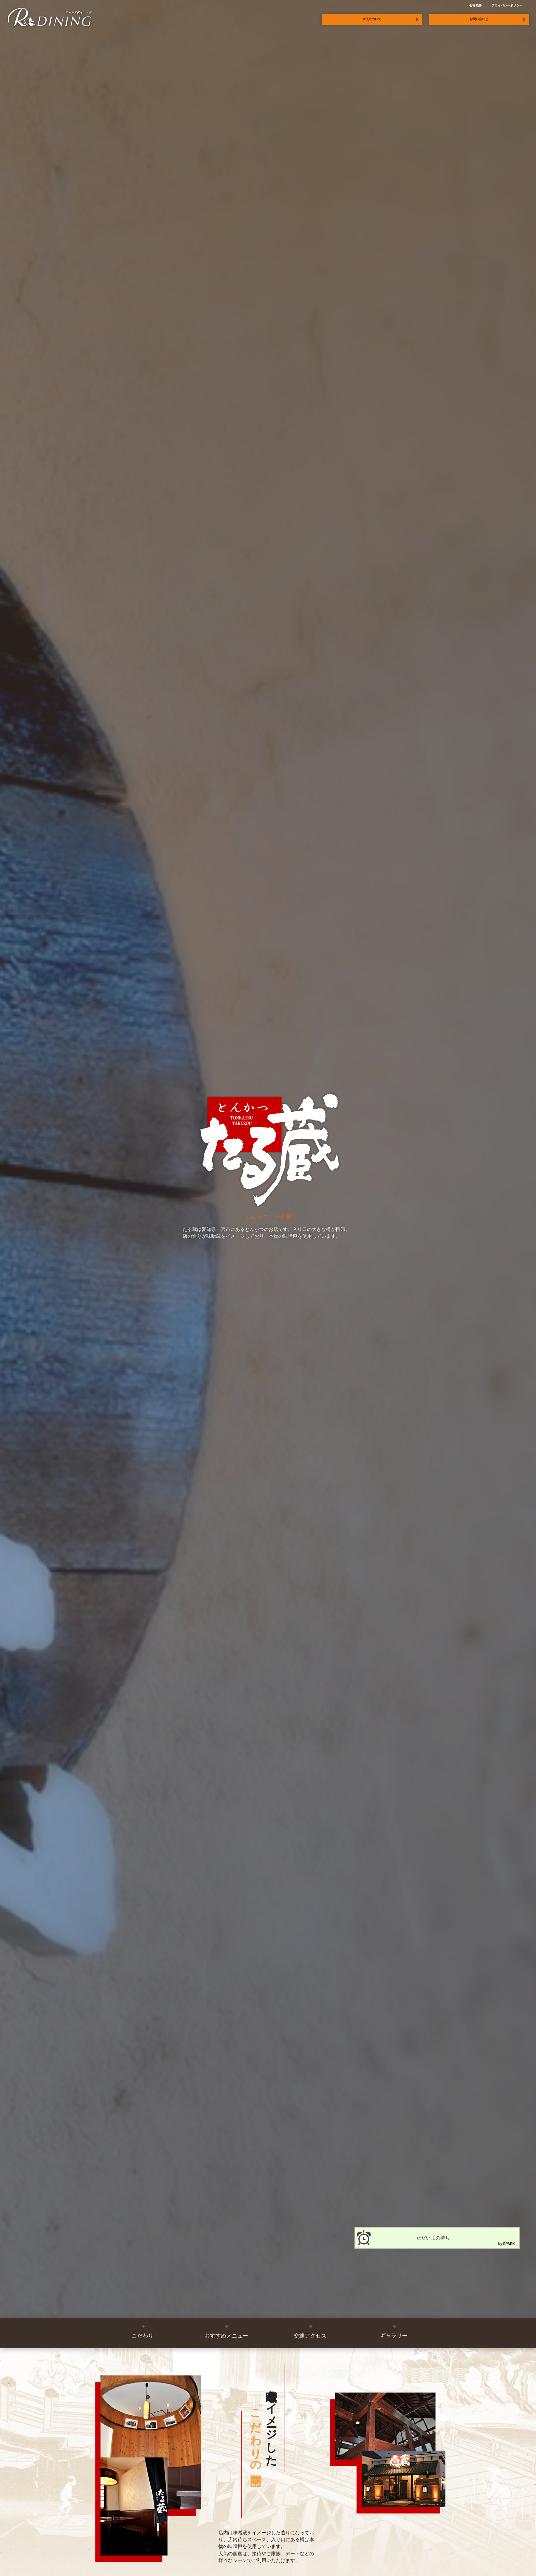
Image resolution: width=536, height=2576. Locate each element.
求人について (372, 19)
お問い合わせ (479, 19)
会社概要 (475, 5)
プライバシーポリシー (507, 5)
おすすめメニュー (226, 2336)
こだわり (142, 2336)
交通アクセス (310, 2336)
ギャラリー (393, 2336)
